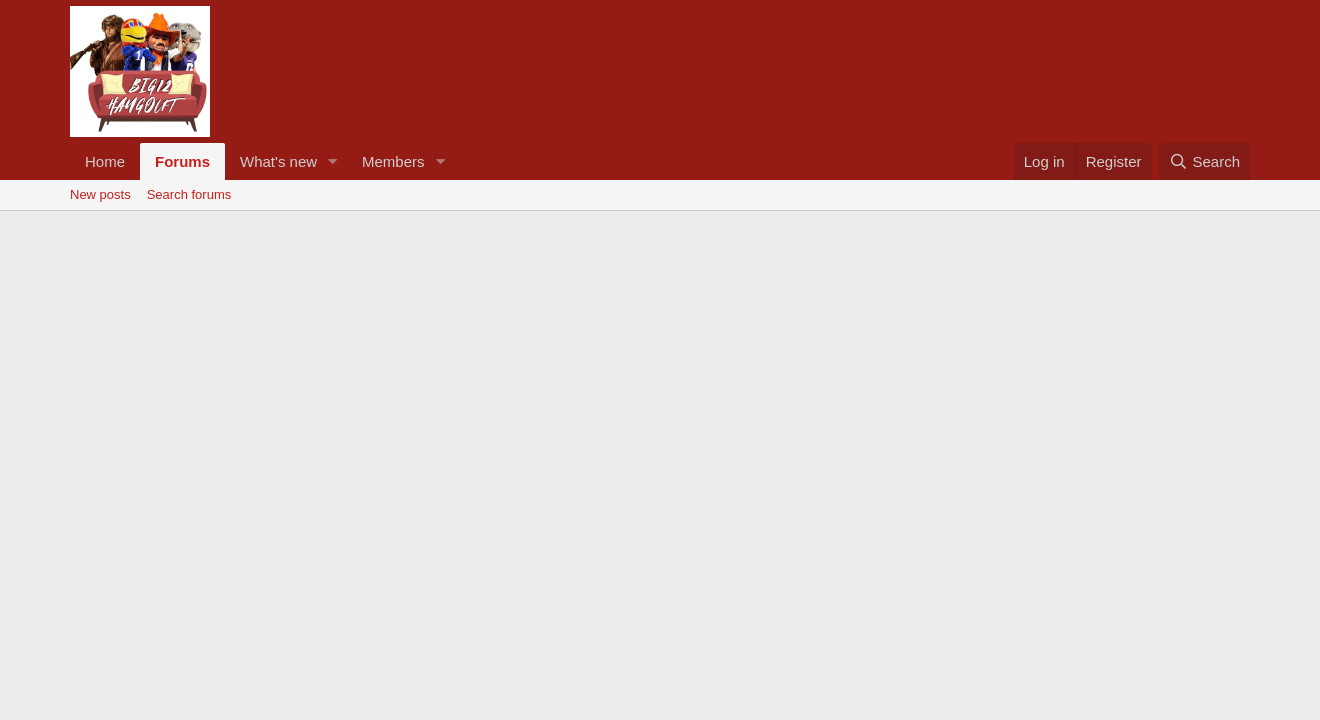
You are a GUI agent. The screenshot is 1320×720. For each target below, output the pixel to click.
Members (393, 161)
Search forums (189, 194)
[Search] (1204, 161)
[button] (333, 161)
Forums (182, 161)
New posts (100, 194)
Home (105, 161)
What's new (278, 161)
